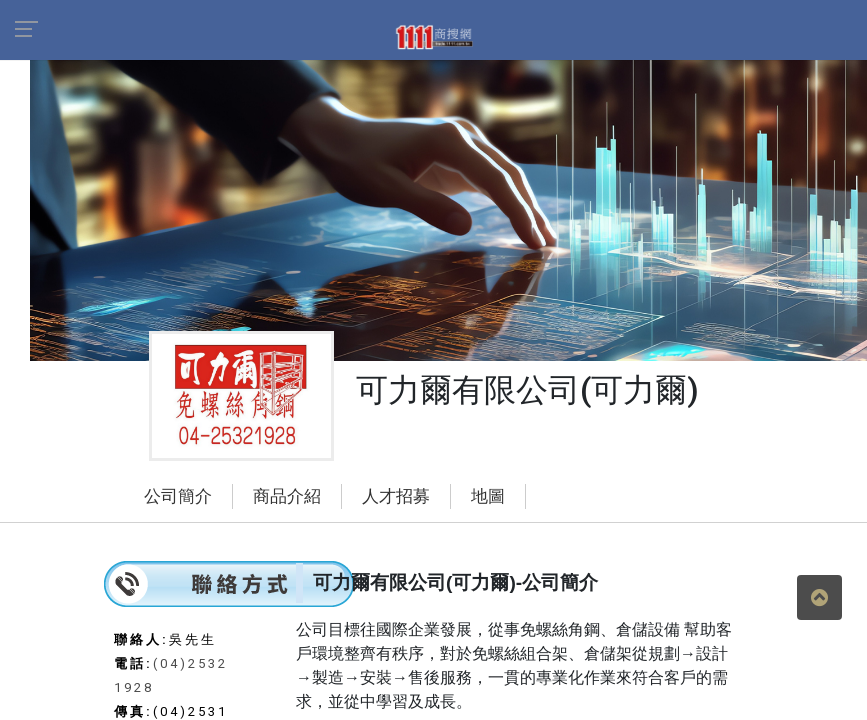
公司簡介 (178, 496)
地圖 (488, 496)
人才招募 (396, 496)
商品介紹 (287, 496)
